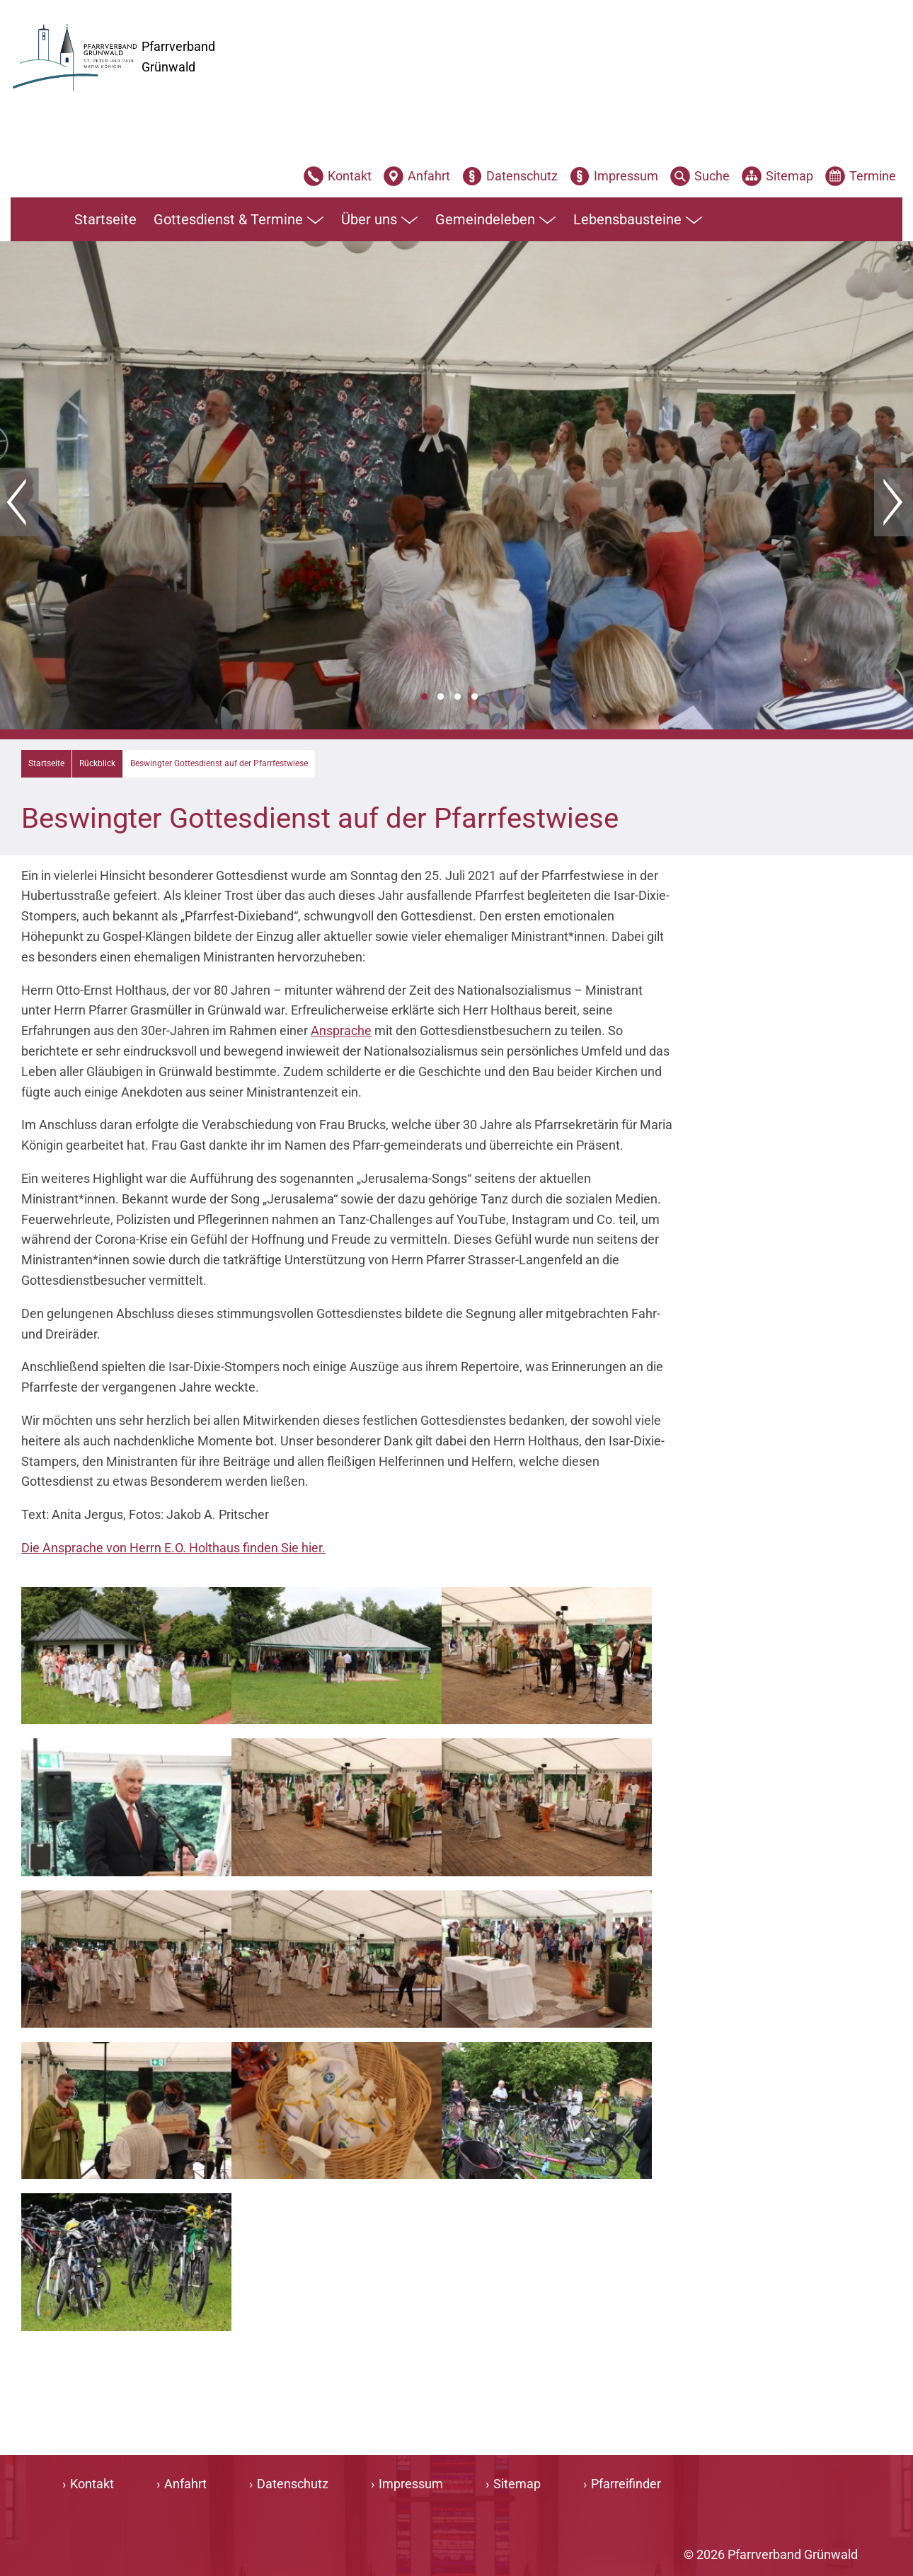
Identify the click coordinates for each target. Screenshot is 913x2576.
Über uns (379, 220)
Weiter (893, 502)
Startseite (105, 219)
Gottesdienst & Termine (239, 220)
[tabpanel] (456, 485)
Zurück (19, 502)
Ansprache (341, 1030)
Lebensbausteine (638, 220)
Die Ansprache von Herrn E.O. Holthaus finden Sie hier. (173, 1547)
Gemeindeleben (495, 220)
